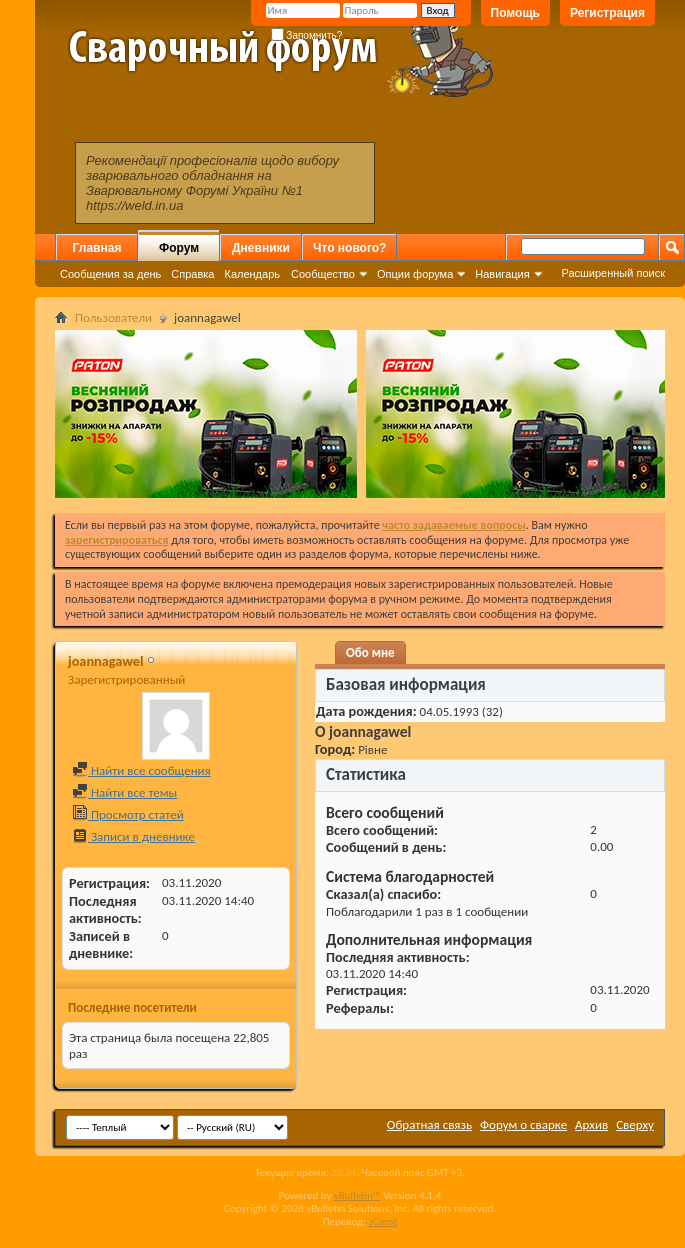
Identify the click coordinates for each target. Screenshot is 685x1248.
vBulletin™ (357, 1195)
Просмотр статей (128, 814)
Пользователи (113, 317)
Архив (591, 1124)
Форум (179, 248)
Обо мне (370, 652)
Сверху (635, 1124)
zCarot (383, 1221)
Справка (192, 274)
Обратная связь (429, 1124)
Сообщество (323, 274)
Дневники (261, 248)
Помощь (515, 13)
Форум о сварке (523, 1124)
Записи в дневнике (133, 836)
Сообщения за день (110, 274)
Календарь (252, 274)
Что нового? (349, 248)
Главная (97, 248)
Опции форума (415, 274)
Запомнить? (307, 35)
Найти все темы (124, 792)
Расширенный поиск (613, 273)
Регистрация (607, 13)
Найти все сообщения (141, 770)
